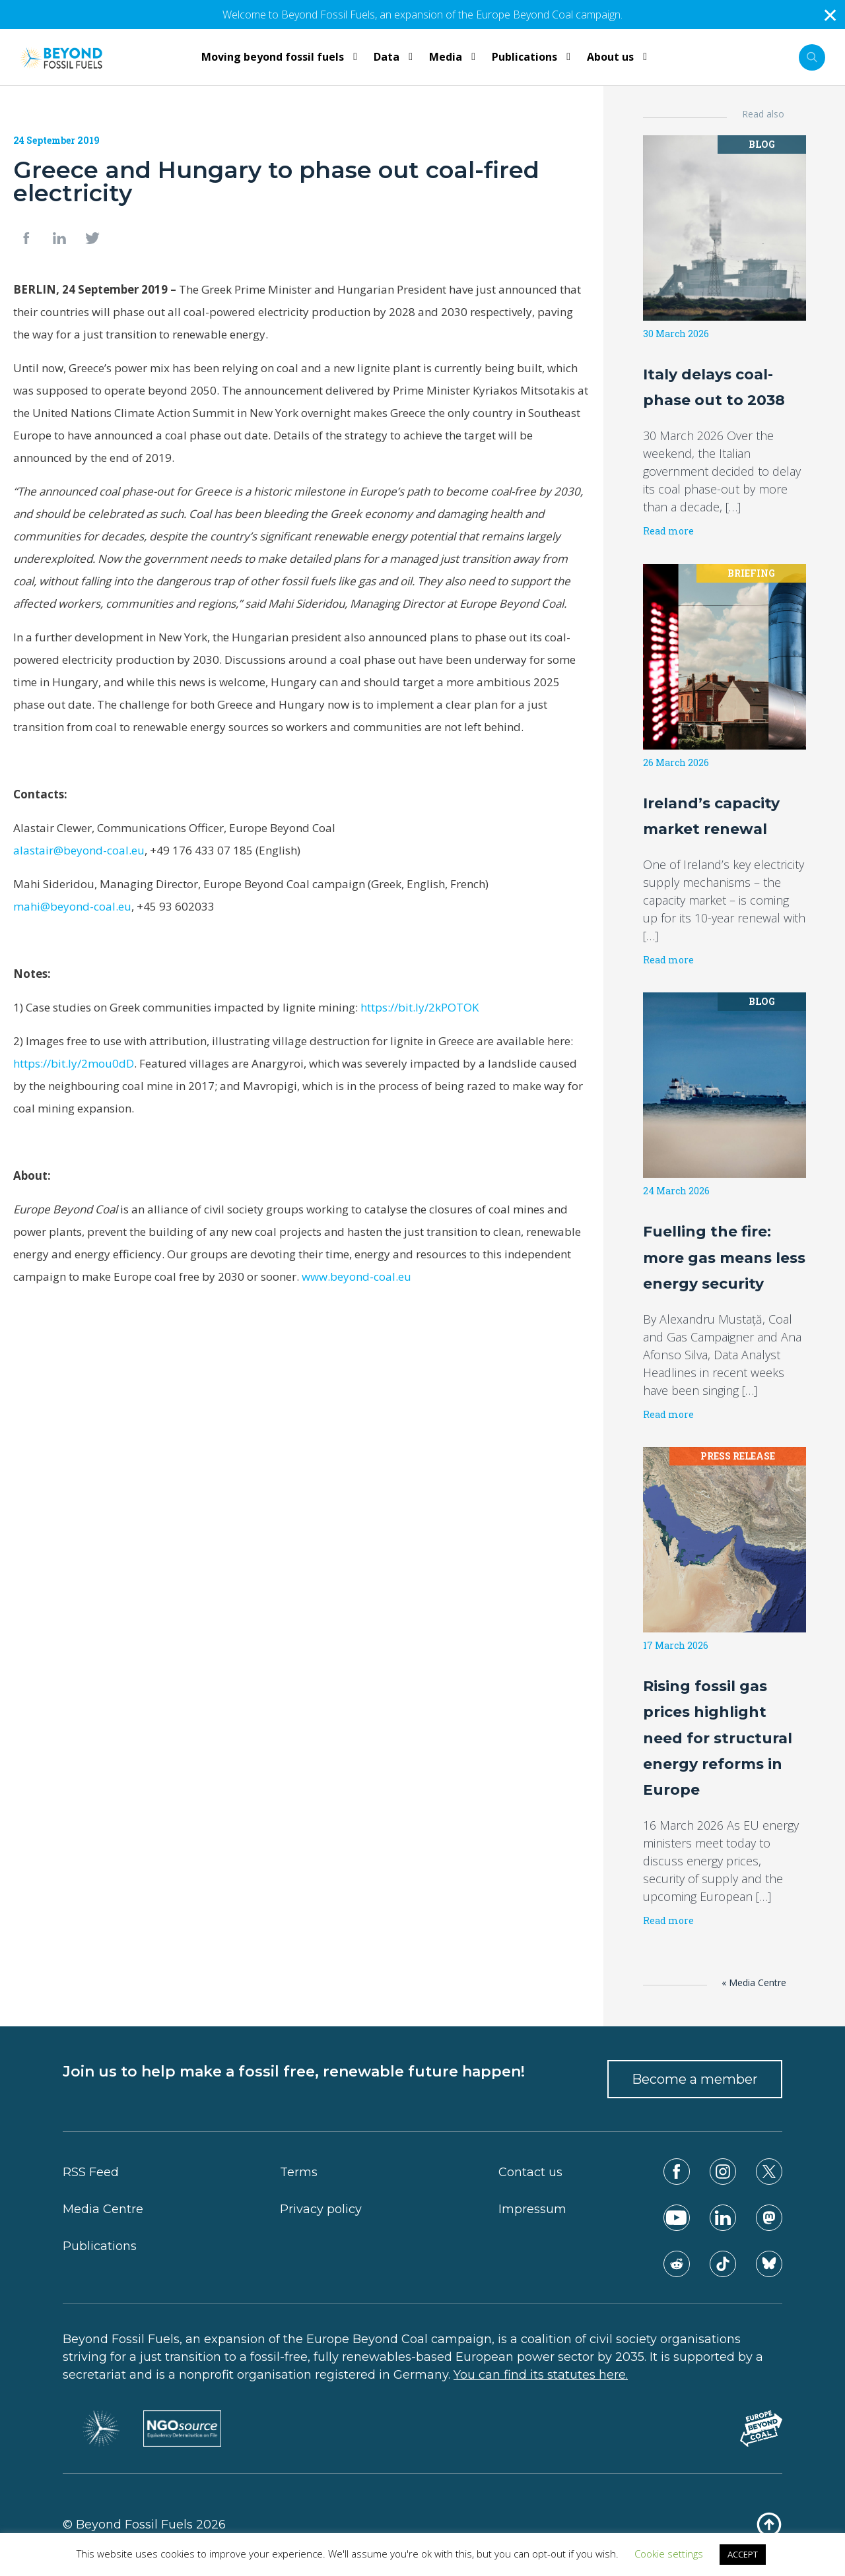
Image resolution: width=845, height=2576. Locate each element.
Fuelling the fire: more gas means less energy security (724, 1257)
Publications (100, 2246)
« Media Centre (754, 1982)
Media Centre (103, 2209)
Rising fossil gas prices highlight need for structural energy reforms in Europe (717, 1738)
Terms (299, 2172)
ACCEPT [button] (742, 2554)
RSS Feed (91, 2172)
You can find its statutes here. (541, 2374)
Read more (668, 531)
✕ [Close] (830, 14)
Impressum (532, 2209)
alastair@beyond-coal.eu (79, 850)
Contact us (530, 2172)
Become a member (695, 2079)
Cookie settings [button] (668, 2553)
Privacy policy (321, 2209)
